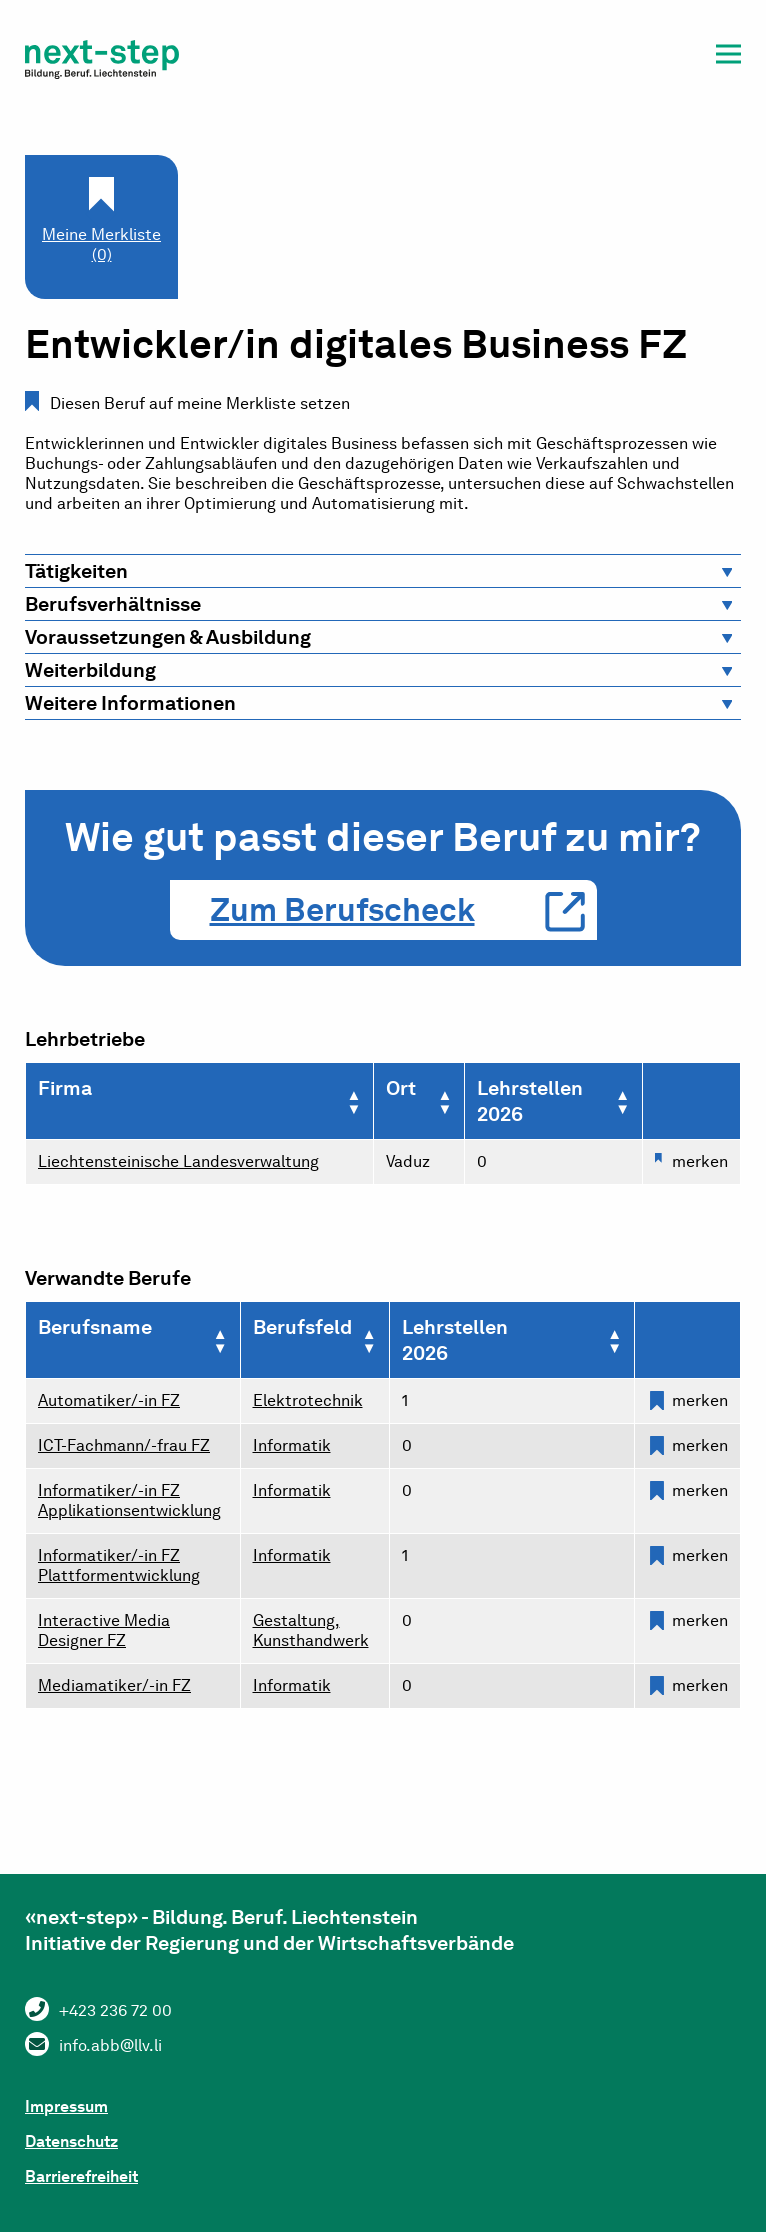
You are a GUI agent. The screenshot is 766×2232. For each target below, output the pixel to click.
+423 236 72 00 (115, 2010)
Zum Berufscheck (342, 909)
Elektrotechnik (308, 1400)
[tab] (383, 571)
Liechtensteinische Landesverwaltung (178, 1161)
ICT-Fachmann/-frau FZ (124, 1445)
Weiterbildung (90, 670)
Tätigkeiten (76, 571)
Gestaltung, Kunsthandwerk (311, 1630)
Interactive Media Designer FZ (104, 1630)
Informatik (292, 1445)
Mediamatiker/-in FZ (114, 1685)
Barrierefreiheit (81, 2176)
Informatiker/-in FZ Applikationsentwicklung (129, 1500)
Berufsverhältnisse (113, 604)
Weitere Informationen (130, 703)
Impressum (66, 2106)
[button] (728, 57)
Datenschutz (71, 2141)
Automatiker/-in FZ (109, 1400)
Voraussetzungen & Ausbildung (168, 637)
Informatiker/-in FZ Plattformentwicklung (119, 1565)
